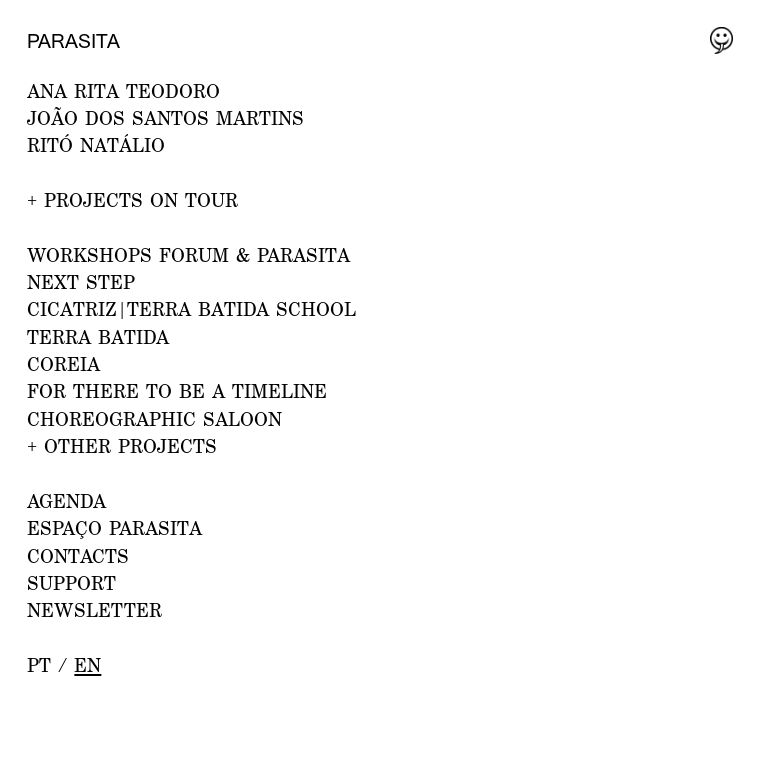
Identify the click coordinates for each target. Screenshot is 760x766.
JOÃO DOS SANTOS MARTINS (165, 118)
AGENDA (66, 501)
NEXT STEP (81, 282)
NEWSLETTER (94, 610)
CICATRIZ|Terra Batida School (191, 309)
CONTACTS (78, 556)
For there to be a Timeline (177, 391)
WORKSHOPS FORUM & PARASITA (188, 255)
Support (71, 583)
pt (39, 665)
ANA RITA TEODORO (123, 91)
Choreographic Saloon (154, 419)
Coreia (63, 364)
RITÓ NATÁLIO (96, 145)
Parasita (73, 40)
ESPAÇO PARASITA (114, 528)
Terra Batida (98, 337)
